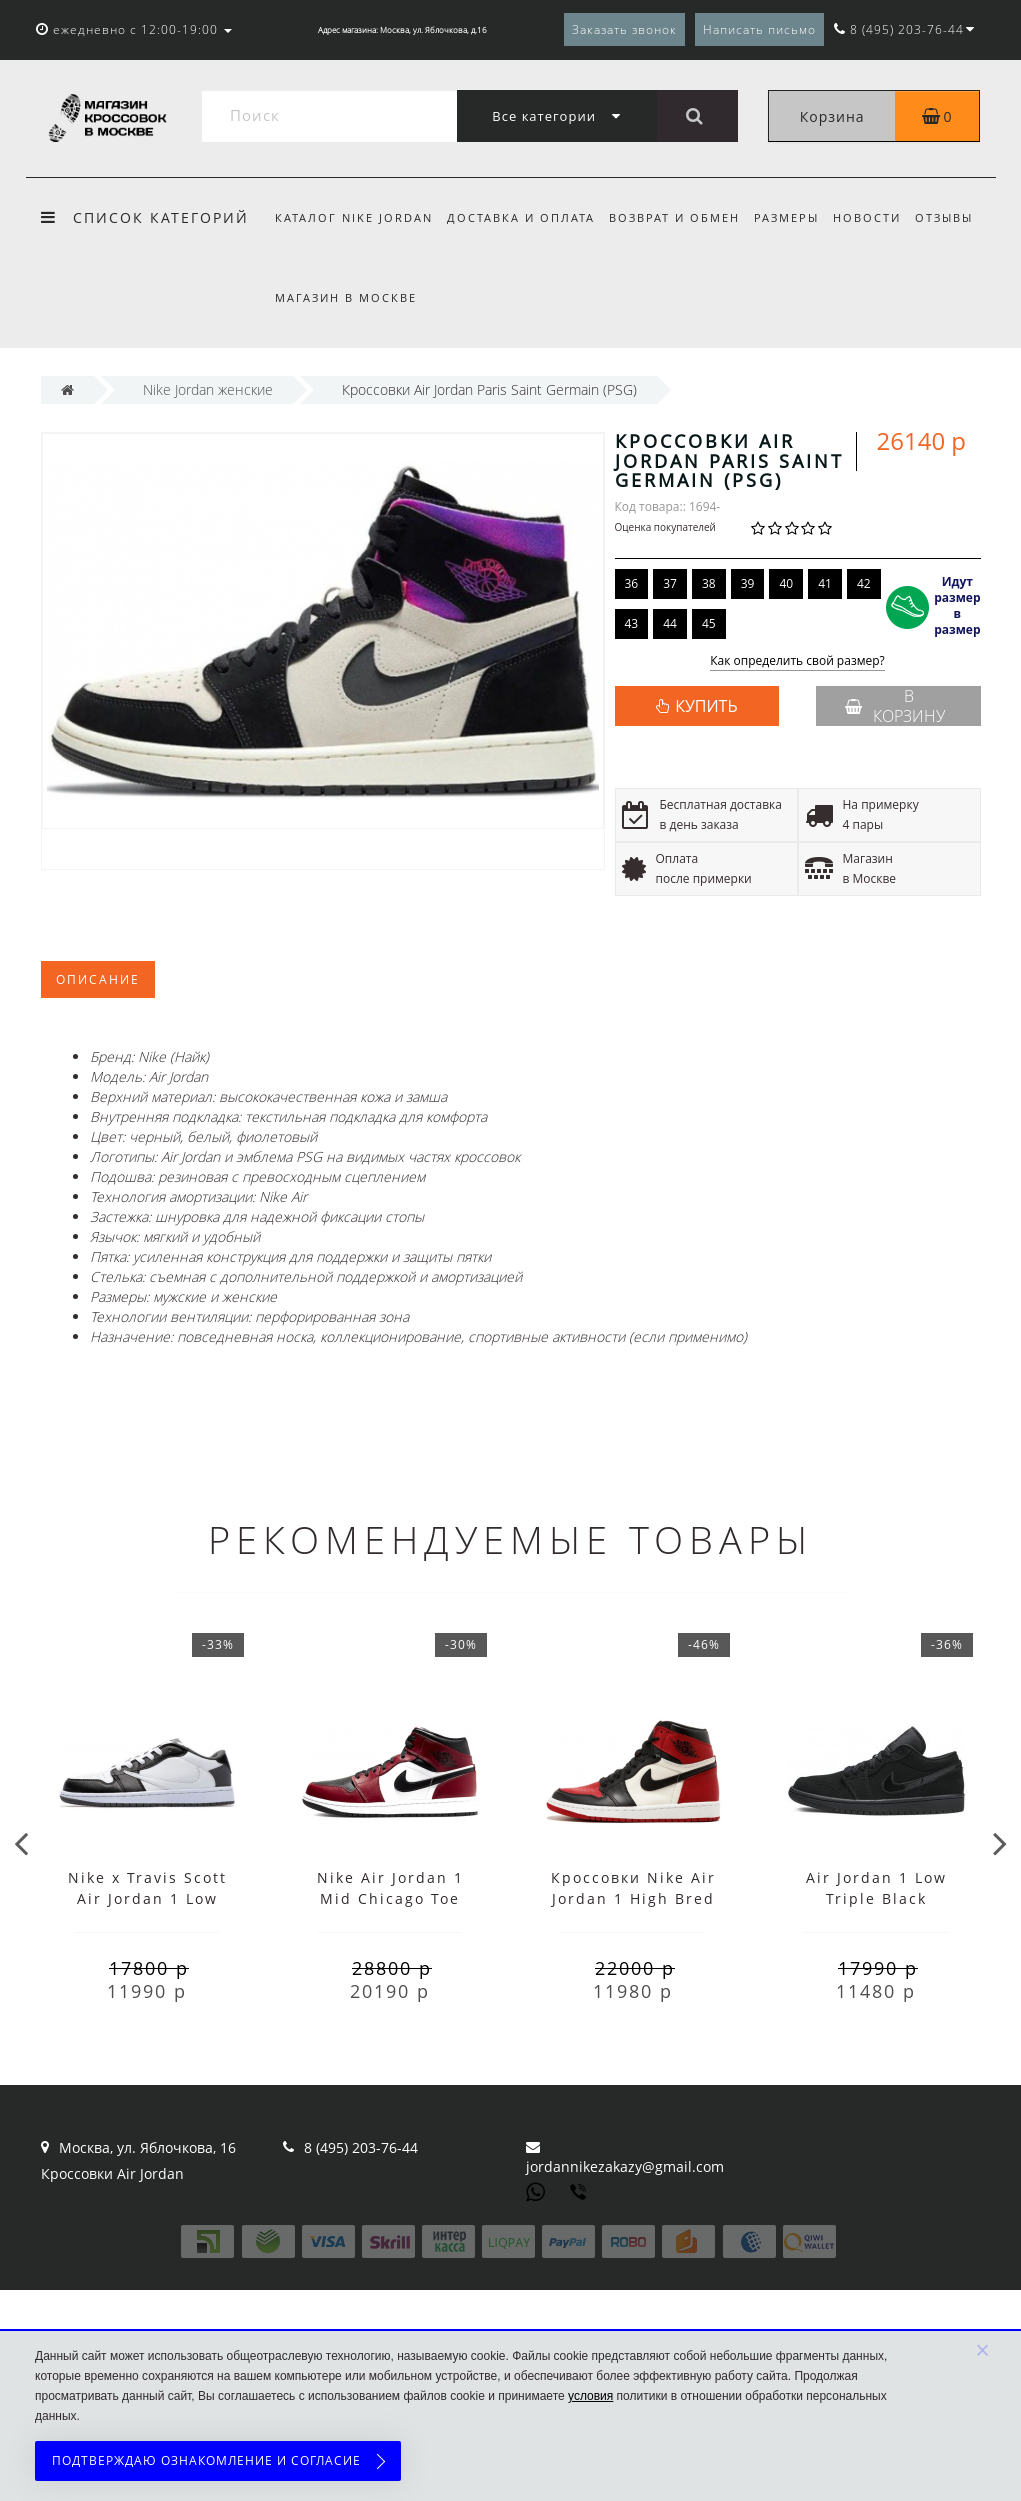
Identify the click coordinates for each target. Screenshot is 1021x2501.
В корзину (895, 706)
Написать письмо (759, 29)
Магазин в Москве (346, 297)
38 (709, 583)
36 (632, 583)
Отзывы (960, 217)
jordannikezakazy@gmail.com (625, 2166)
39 (748, 583)
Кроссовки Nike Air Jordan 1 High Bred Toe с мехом (633, 1898)
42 (864, 583)
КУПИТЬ (706, 706)
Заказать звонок (624, 29)
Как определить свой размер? (797, 661)
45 (709, 623)
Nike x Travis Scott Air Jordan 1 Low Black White (147, 1898)
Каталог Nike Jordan (354, 217)
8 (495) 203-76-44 (361, 2147)
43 (632, 623)
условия (590, 2396)
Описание (98, 979)
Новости (880, 217)
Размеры (795, 217)
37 (670, 583)
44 (670, 623)
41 (825, 583)
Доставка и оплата (524, 217)
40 (786, 583)
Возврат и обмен (680, 217)
